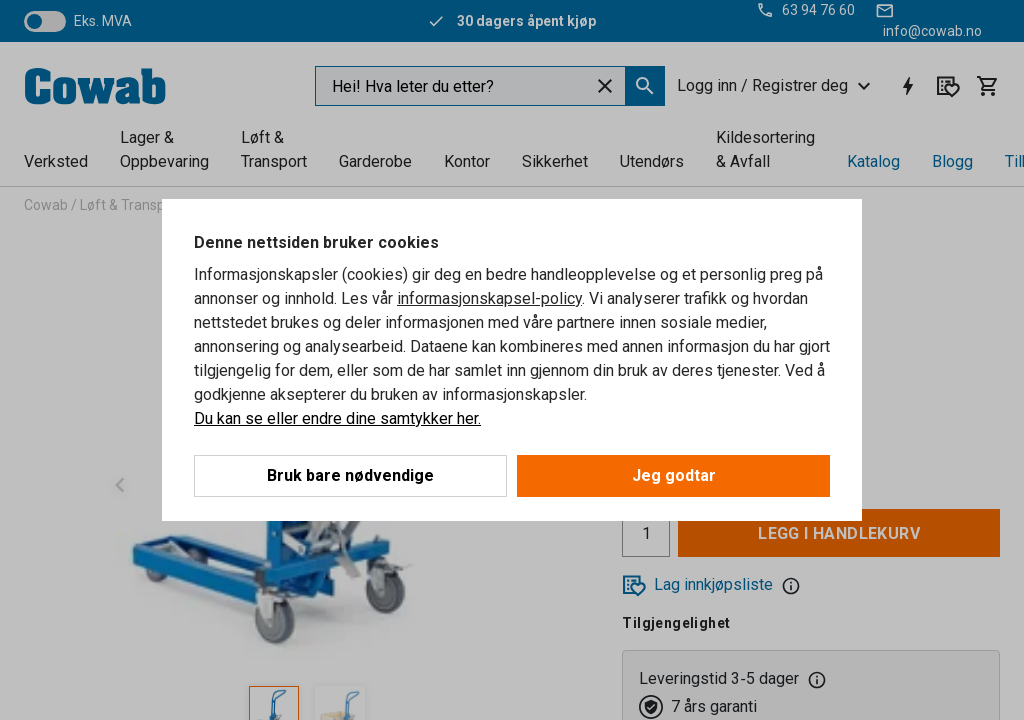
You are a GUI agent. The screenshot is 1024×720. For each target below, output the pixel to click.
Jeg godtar (674, 475)
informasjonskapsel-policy (489, 298)
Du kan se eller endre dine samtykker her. (337, 418)
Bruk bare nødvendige (350, 475)
